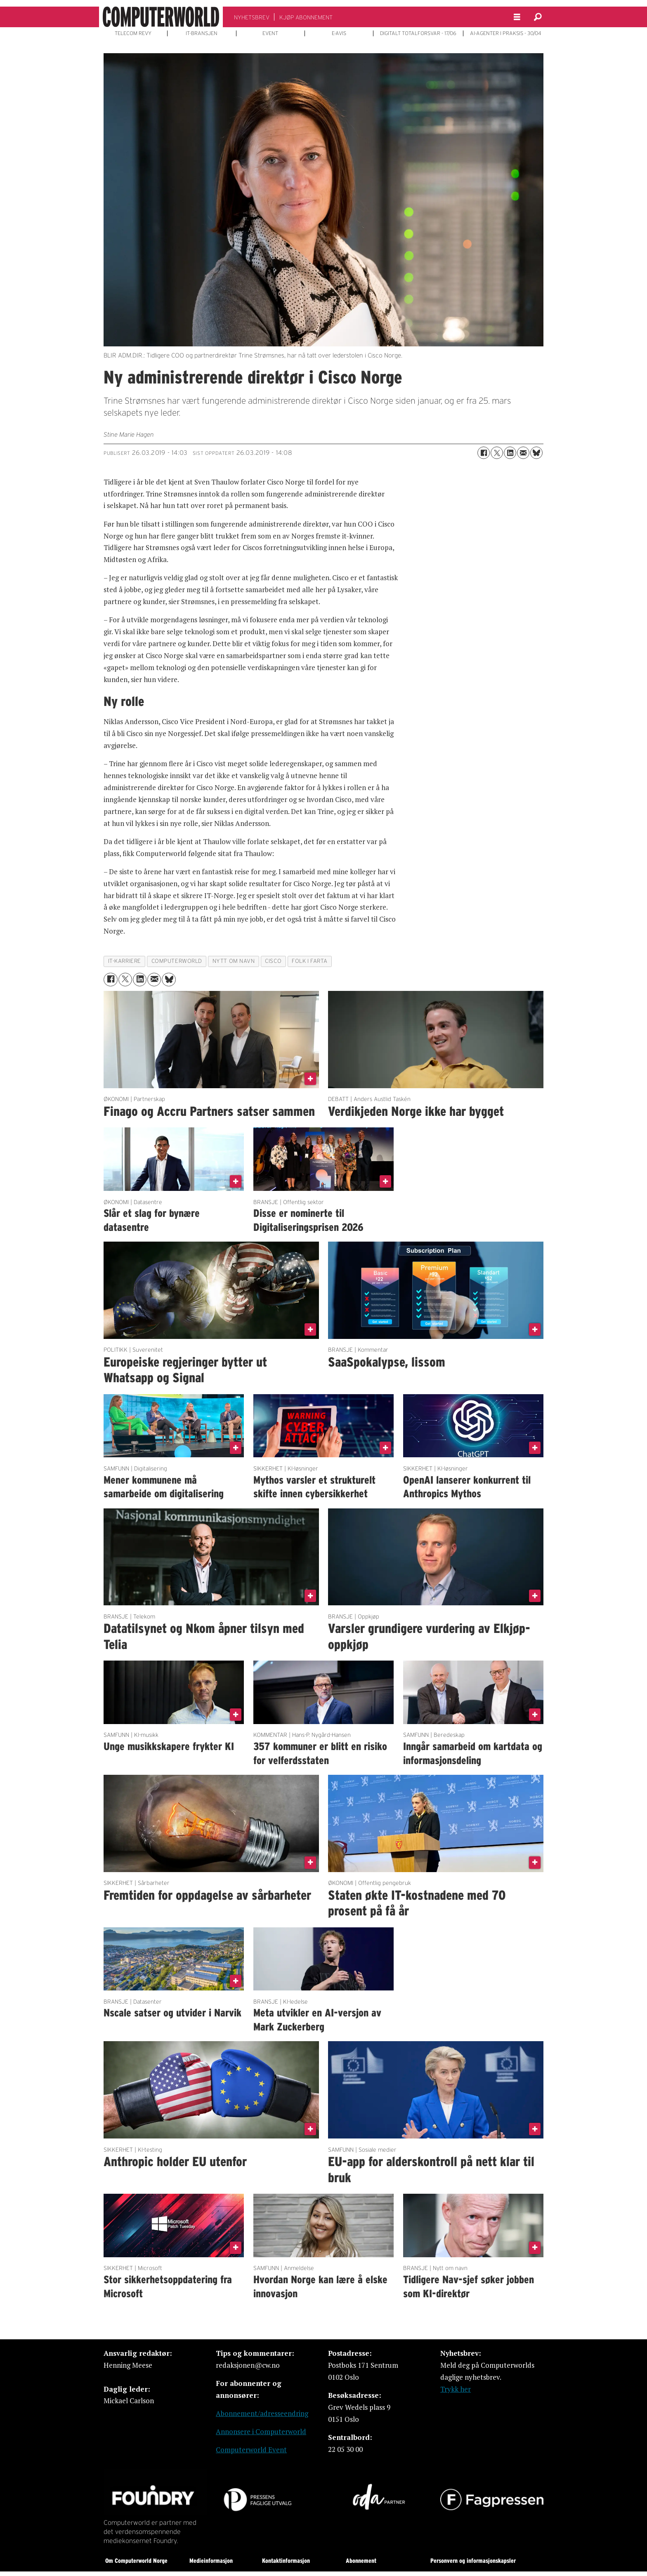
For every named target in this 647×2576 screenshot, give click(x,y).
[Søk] (537, 17)
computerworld (176, 961)
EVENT (270, 33)
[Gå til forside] (161, 17)
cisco (273, 961)
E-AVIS (339, 33)
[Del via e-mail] (523, 453)
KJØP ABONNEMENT (306, 17)
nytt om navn (234, 961)
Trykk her (455, 2389)
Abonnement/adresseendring (262, 2413)
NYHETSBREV (251, 17)
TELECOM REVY (133, 33)
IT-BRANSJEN (201, 33)
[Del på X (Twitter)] (497, 453)
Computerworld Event (251, 2449)
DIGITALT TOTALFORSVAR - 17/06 (418, 33)
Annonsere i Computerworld (261, 2431)
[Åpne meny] (517, 17)
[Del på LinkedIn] (510, 453)
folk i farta (310, 961)
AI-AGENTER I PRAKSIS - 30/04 (505, 33)
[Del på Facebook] (483, 453)
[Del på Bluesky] (536, 453)
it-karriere (124, 961)
